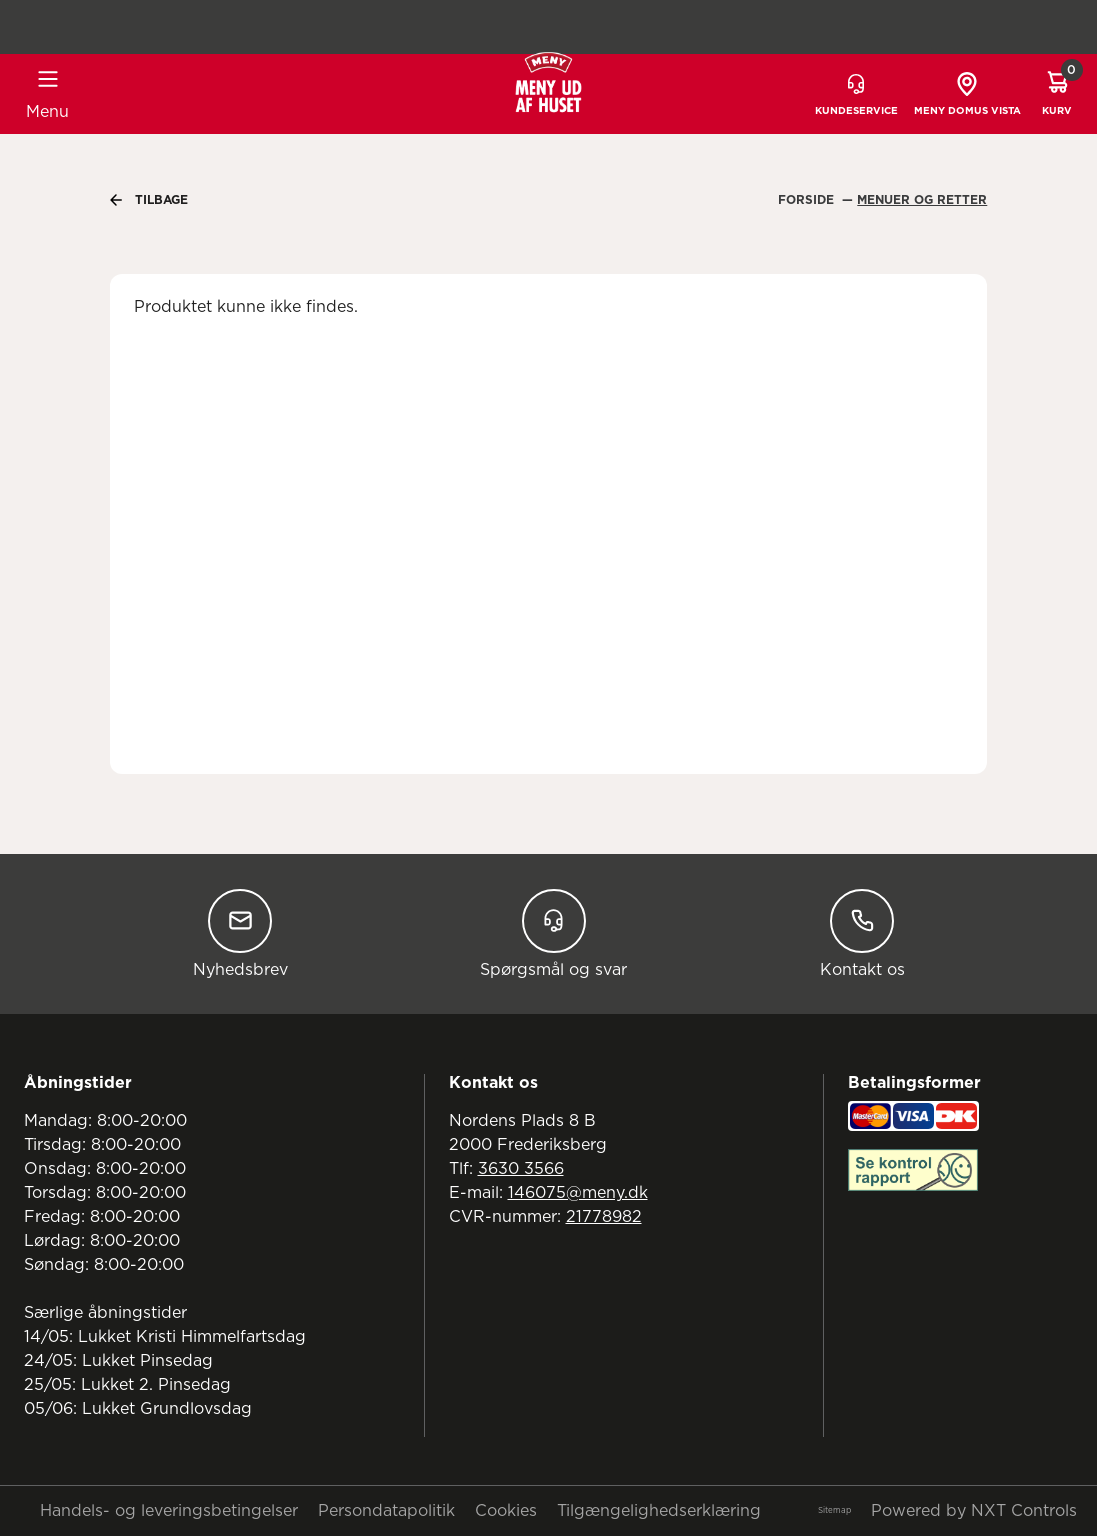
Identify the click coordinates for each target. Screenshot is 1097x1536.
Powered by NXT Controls (974, 1511)
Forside (808, 200)
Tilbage (149, 200)
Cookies (506, 1511)
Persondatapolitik (386, 1511)
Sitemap (834, 1511)
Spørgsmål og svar (553, 933)
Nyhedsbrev (240, 933)
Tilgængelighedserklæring (659, 1511)
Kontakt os (862, 933)
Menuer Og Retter (922, 200)
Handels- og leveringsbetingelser (169, 1511)
